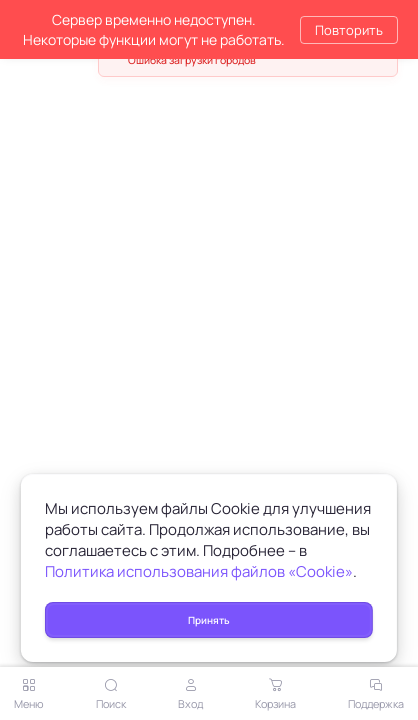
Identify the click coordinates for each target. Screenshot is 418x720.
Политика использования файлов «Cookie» (199, 571)
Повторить (349, 30)
